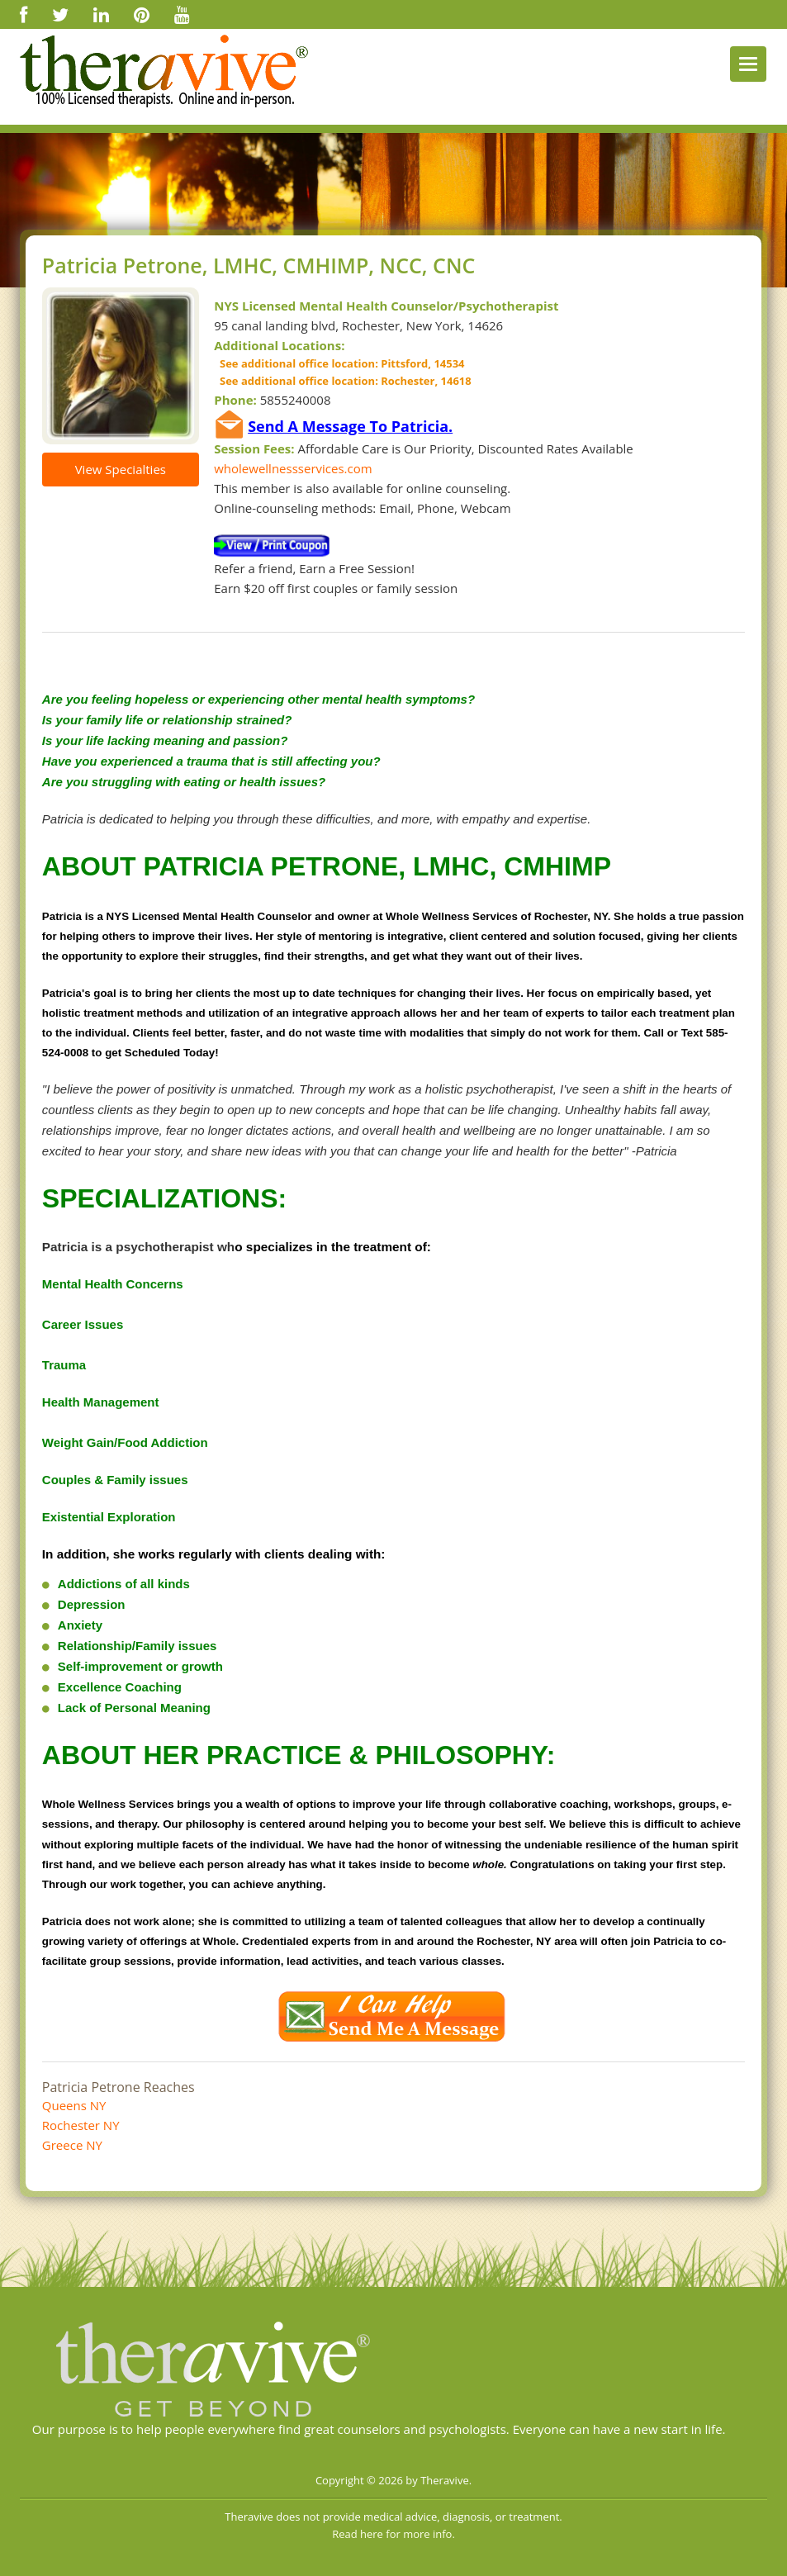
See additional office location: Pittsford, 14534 (339, 363)
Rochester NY (81, 2125)
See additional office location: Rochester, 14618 (342, 380)
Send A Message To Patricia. (350, 426)
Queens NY (74, 2105)
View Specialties (120, 469)
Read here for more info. (393, 2533)
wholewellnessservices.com (293, 468)
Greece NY (72, 2145)
